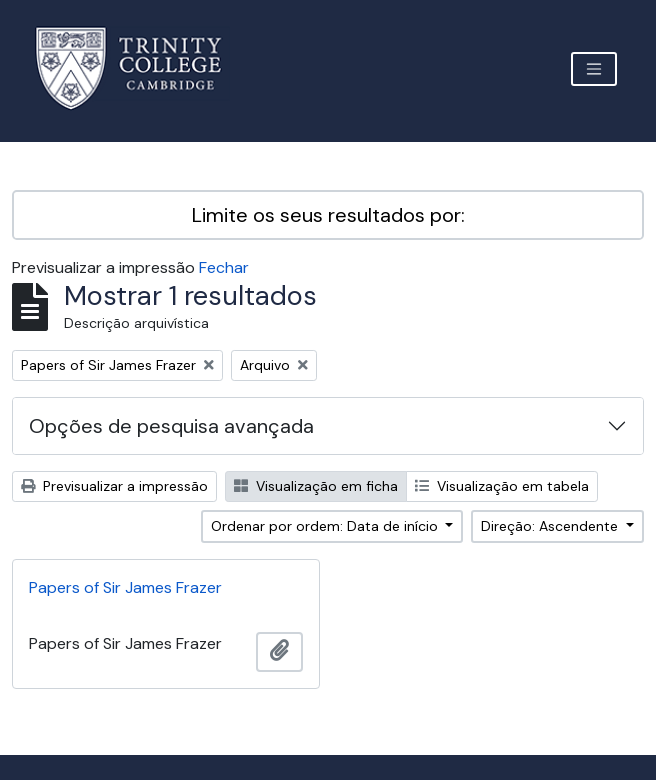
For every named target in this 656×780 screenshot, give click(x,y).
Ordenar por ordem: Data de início (326, 526)
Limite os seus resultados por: (328, 215)
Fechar (224, 267)
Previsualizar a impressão (114, 486)
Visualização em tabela (502, 486)
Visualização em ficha (316, 486)
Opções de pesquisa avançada (171, 426)
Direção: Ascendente (551, 526)
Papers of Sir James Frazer (125, 587)
